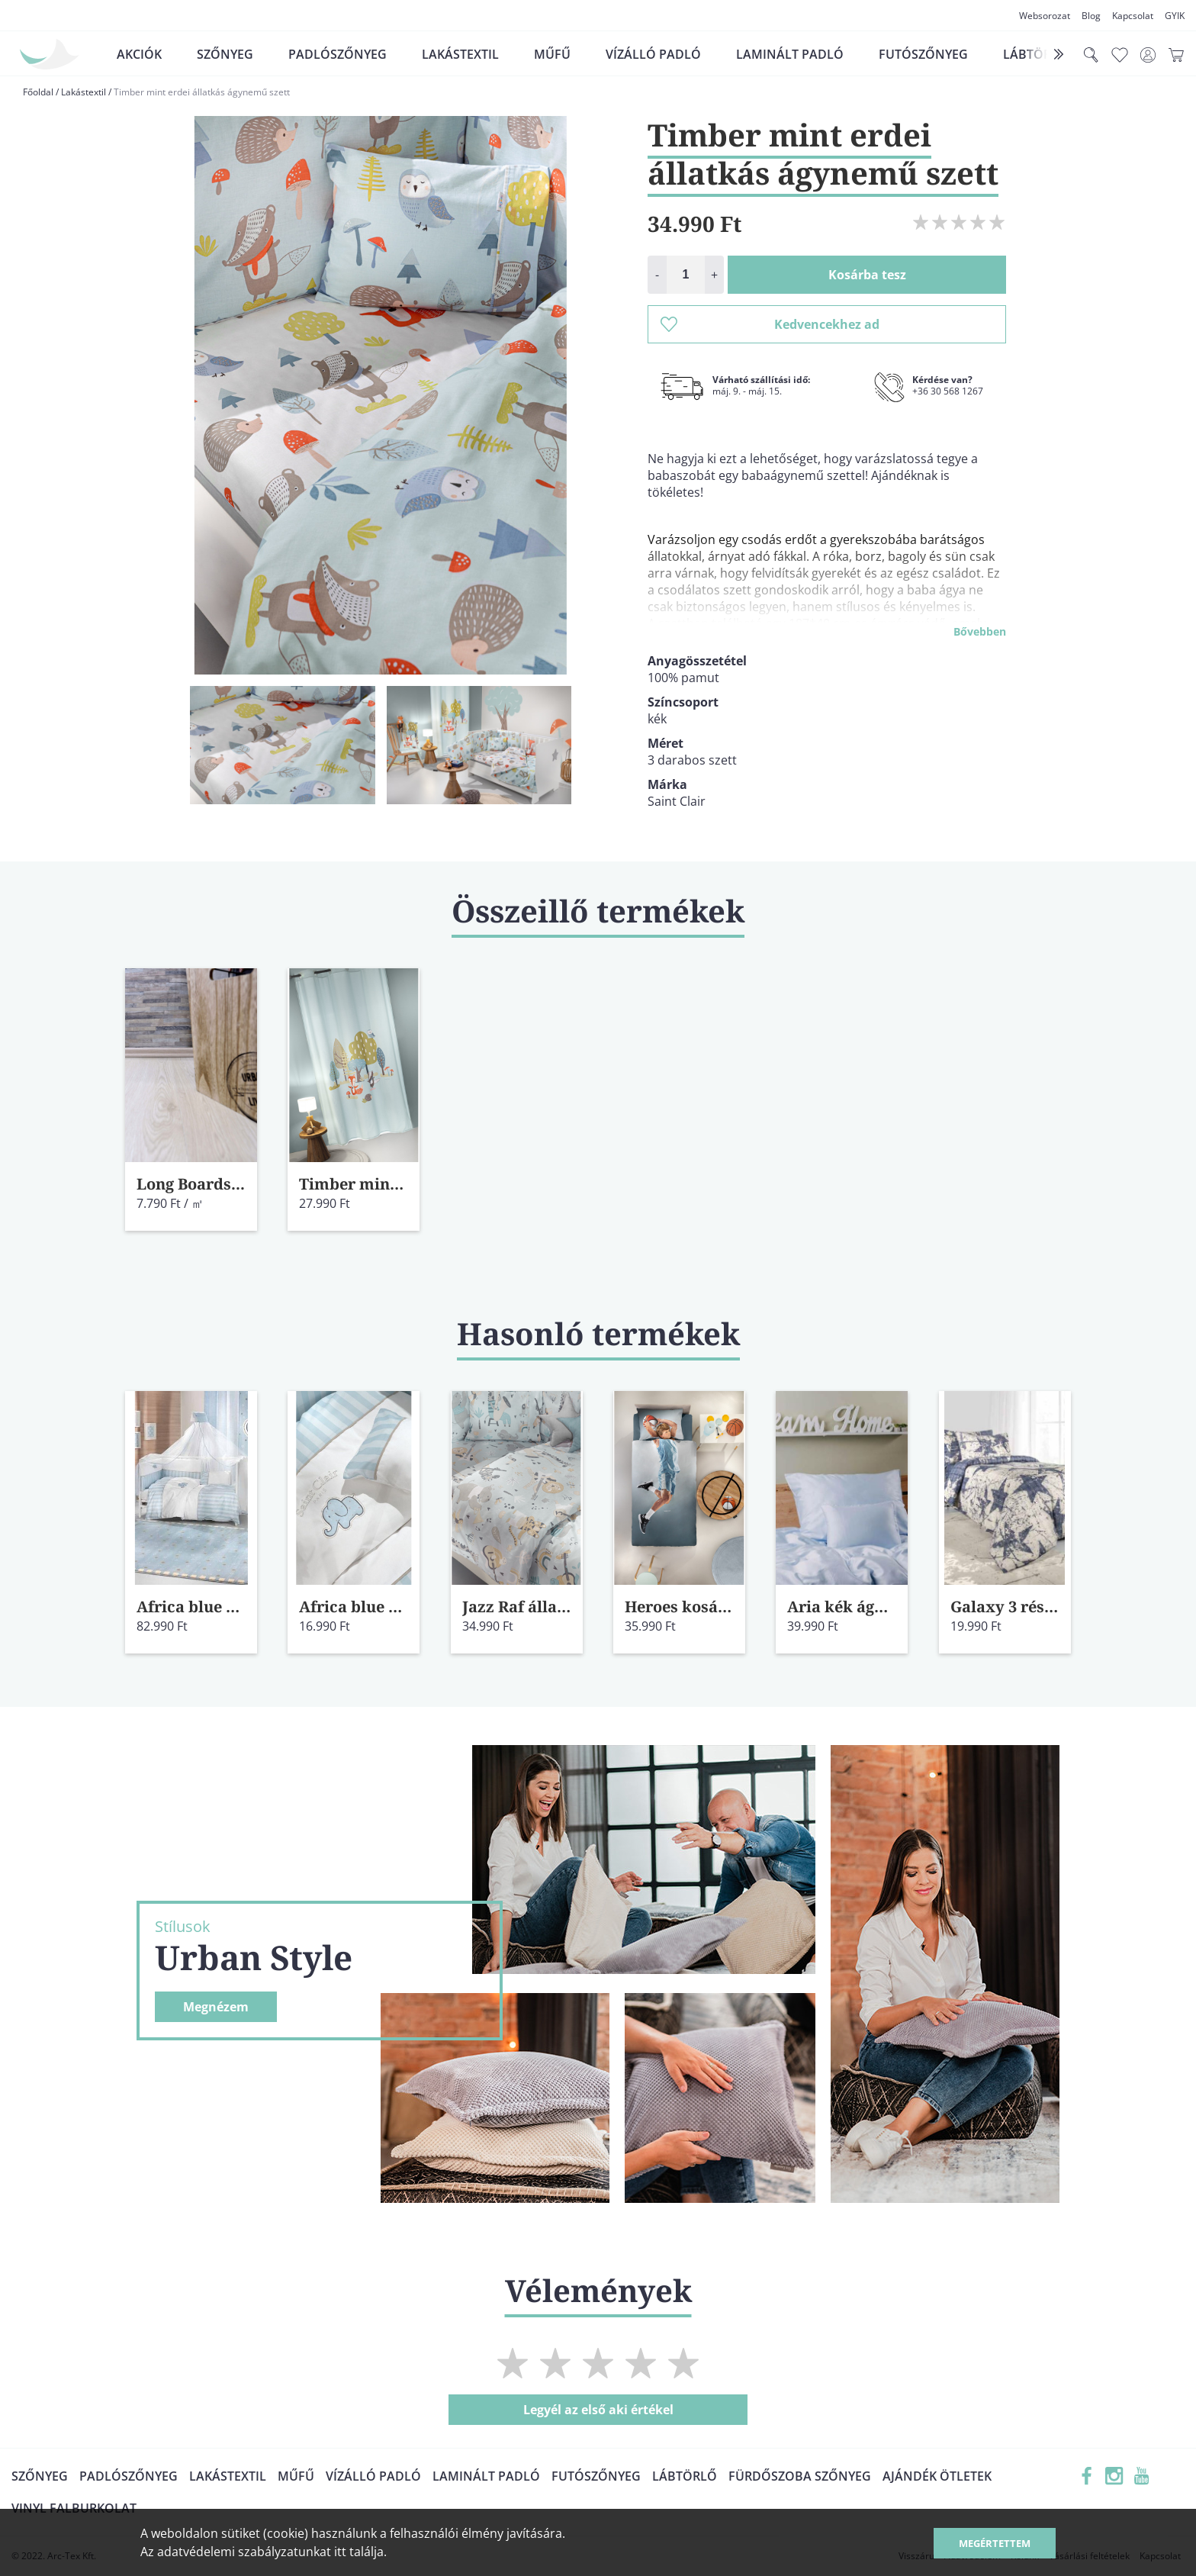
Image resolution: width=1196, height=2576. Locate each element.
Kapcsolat (1132, 15)
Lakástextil (460, 54)
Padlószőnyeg (337, 54)
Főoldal (38, 91)
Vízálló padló (653, 54)
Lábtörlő (684, 2476)
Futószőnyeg (923, 54)
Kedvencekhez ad (769, 324)
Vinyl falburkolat (74, 2508)
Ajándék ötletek (937, 2476)
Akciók (139, 54)
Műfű (552, 54)
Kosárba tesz (867, 274)
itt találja (359, 2551)
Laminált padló (790, 54)
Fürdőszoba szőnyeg (799, 2476)
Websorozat (1044, 15)
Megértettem (994, 2543)
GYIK (1175, 15)
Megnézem (216, 2006)
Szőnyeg (225, 54)
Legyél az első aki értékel (598, 2409)
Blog (1091, 15)
